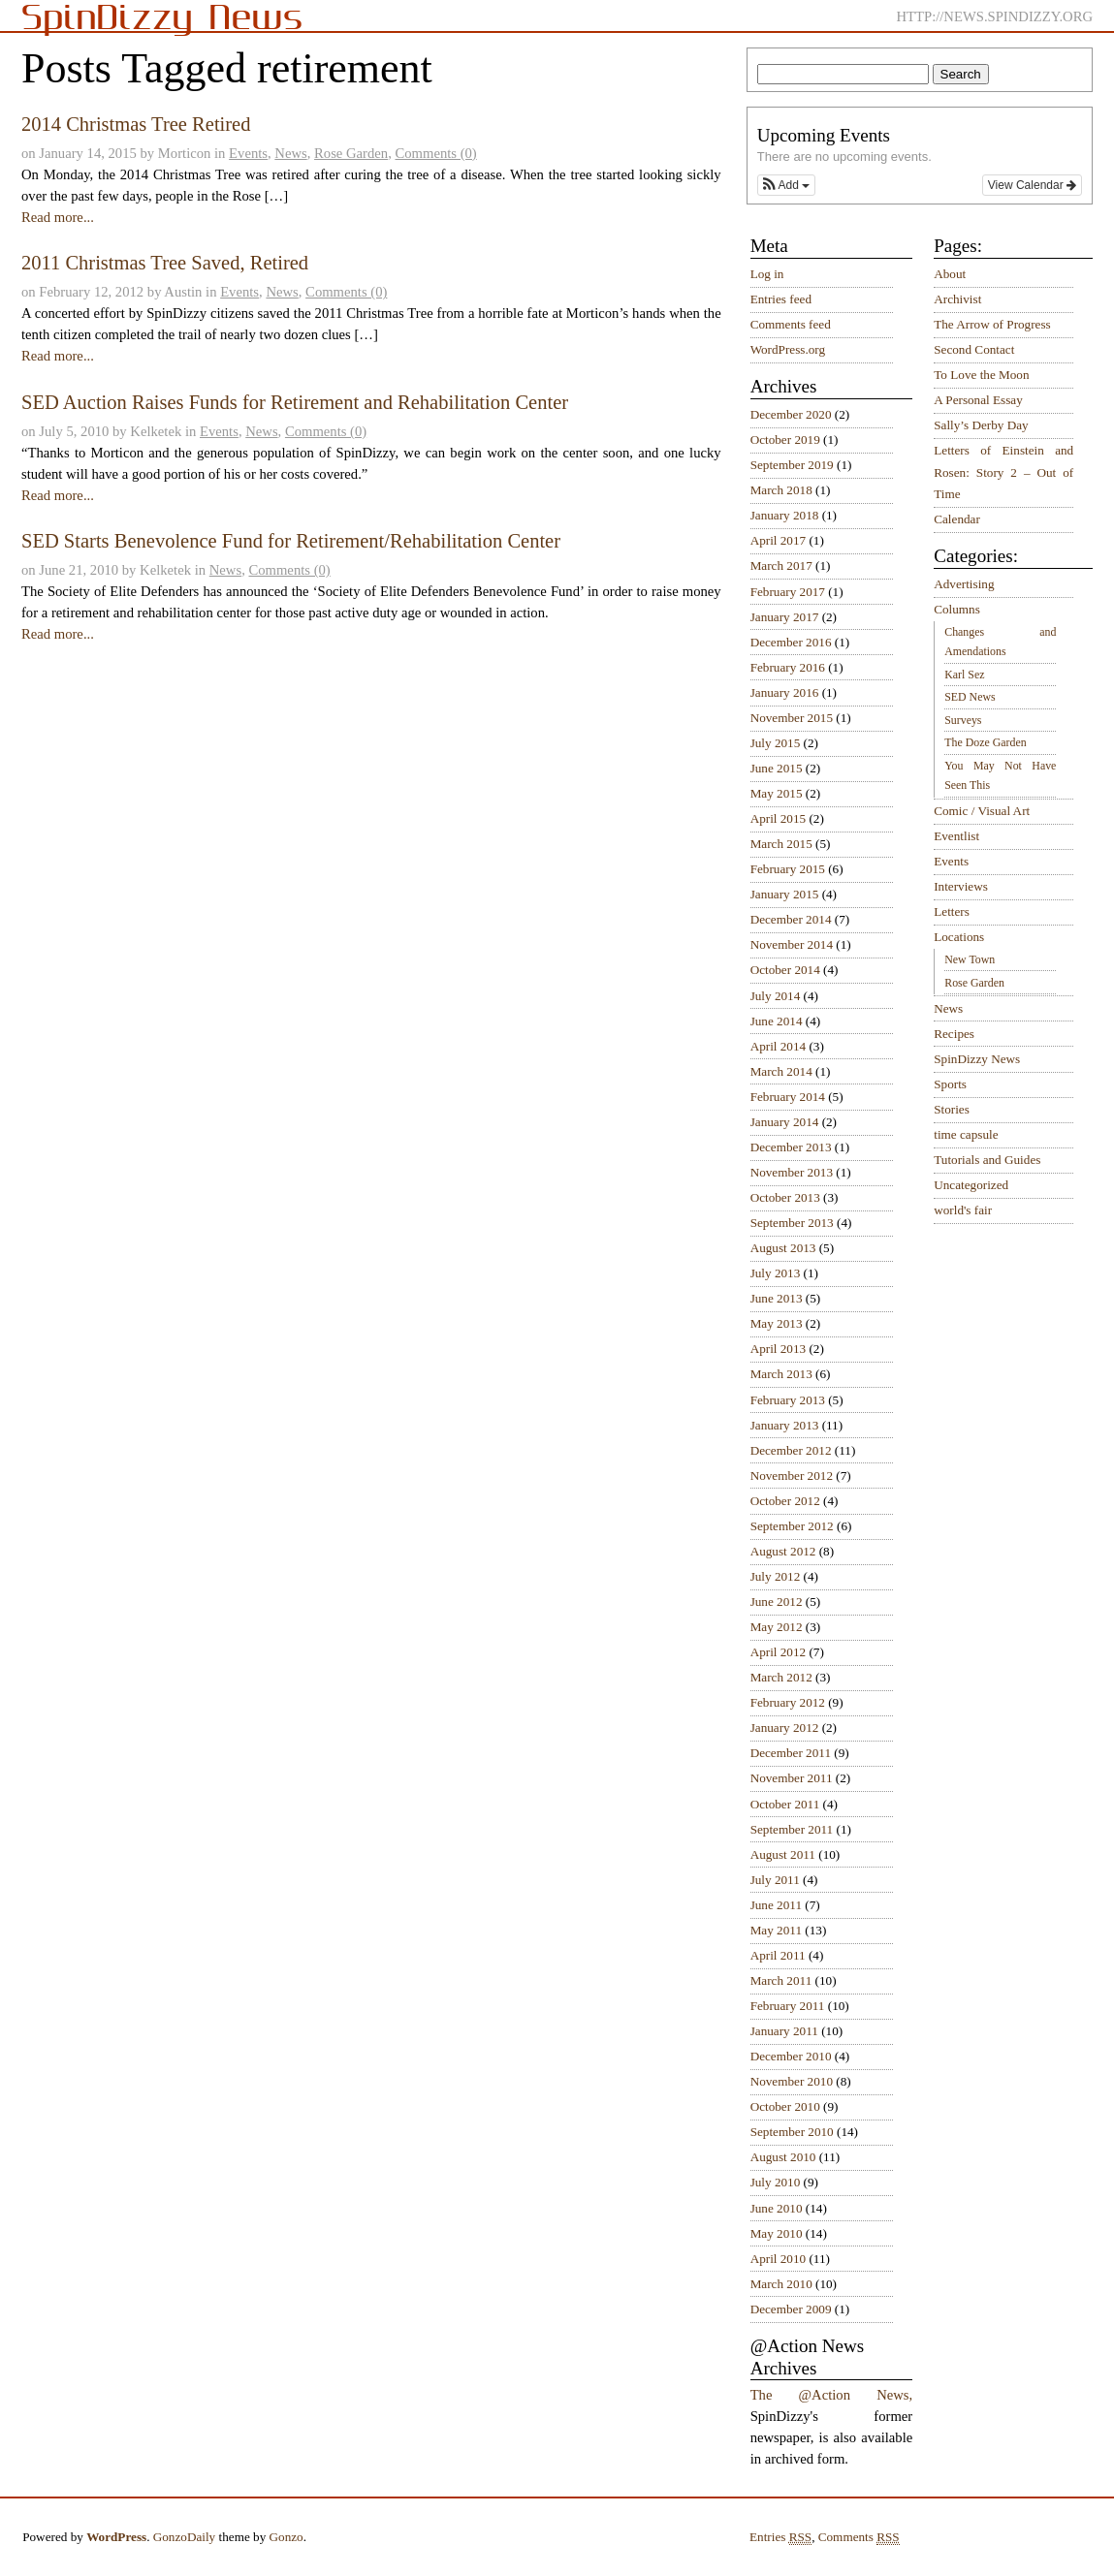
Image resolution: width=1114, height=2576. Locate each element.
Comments (859, 2537)
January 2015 (784, 894)
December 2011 (790, 1752)
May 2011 (776, 1930)
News (290, 153)
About (950, 274)
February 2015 (787, 869)
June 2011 (776, 1905)
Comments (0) (435, 153)
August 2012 (783, 1551)
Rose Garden (351, 153)
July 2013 (775, 1273)
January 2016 (784, 692)
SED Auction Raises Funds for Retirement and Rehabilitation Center (294, 402)
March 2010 (781, 2284)
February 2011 (787, 2005)
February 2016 (787, 667)
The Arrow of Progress (992, 324)
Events (248, 153)
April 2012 (778, 1652)
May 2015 (776, 793)
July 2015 (775, 743)
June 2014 (776, 1021)
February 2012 (787, 1702)
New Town (969, 959)
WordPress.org (787, 349)
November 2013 (791, 1172)
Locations (959, 936)
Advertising (964, 584)
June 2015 (776, 768)
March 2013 (781, 1374)
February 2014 (787, 1096)
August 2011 (782, 1854)
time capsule (966, 1134)
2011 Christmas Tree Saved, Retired (164, 262)
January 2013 (784, 1425)
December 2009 (791, 2309)
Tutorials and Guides (987, 1159)
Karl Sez (964, 674)
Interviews (961, 886)
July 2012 (775, 1576)
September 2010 (792, 2131)
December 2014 (791, 919)
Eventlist (956, 836)
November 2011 (791, 1778)
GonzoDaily (184, 2536)
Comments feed (790, 324)
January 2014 (784, 1122)
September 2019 (792, 464)
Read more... (57, 217)
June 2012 (776, 1601)
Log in (767, 274)
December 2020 (791, 414)
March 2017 (781, 565)
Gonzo (286, 2536)
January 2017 (784, 617)
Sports (950, 1084)
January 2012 (784, 1727)
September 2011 (792, 1829)
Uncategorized (971, 1185)
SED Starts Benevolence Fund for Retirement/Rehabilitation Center (290, 540)
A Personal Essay (978, 400)
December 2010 (791, 2056)
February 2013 (787, 1400)
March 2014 (781, 1071)
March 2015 (781, 843)
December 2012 (791, 1450)
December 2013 (791, 1147)
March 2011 (781, 1980)
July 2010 (775, 2182)
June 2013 (776, 1298)
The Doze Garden (985, 742)
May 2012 (776, 1626)
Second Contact (974, 349)
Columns (957, 609)
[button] (786, 185)
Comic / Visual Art (982, 810)
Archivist (957, 299)
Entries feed (781, 299)
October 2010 (785, 2106)
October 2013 (785, 1197)
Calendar (957, 519)
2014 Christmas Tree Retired (136, 124)
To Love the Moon (981, 374)
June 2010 (776, 2208)
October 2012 (785, 1500)
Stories (952, 1109)
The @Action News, (831, 2395)
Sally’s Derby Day (981, 425)
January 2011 (784, 2031)
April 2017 (778, 540)
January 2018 (784, 515)
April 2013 (778, 1348)
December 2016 (791, 642)
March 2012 (781, 1677)
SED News (969, 697)
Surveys (962, 720)
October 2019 (785, 439)
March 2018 (781, 490)
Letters (952, 911)
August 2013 (783, 1248)
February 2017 (787, 591)
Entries (780, 2537)
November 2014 (791, 944)
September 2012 (792, 1526)
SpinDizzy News (977, 1059)
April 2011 (778, 1955)
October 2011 (785, 1804)
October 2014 (785, 969)
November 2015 (791, 717)
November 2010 (791, 2081)
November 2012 (791, 1475)
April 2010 (778, 2258)
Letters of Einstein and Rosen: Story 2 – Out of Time (1003, 472)
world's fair (963, 1210)
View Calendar (1032, 185)
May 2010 (776, 2233)
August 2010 (783, 2157)
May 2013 (776, 1323)
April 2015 (778, 818)
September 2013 (792, 1222)
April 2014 (778, 1046)
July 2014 (775, 996)
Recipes (954, 1033)
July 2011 (775, 1879)
